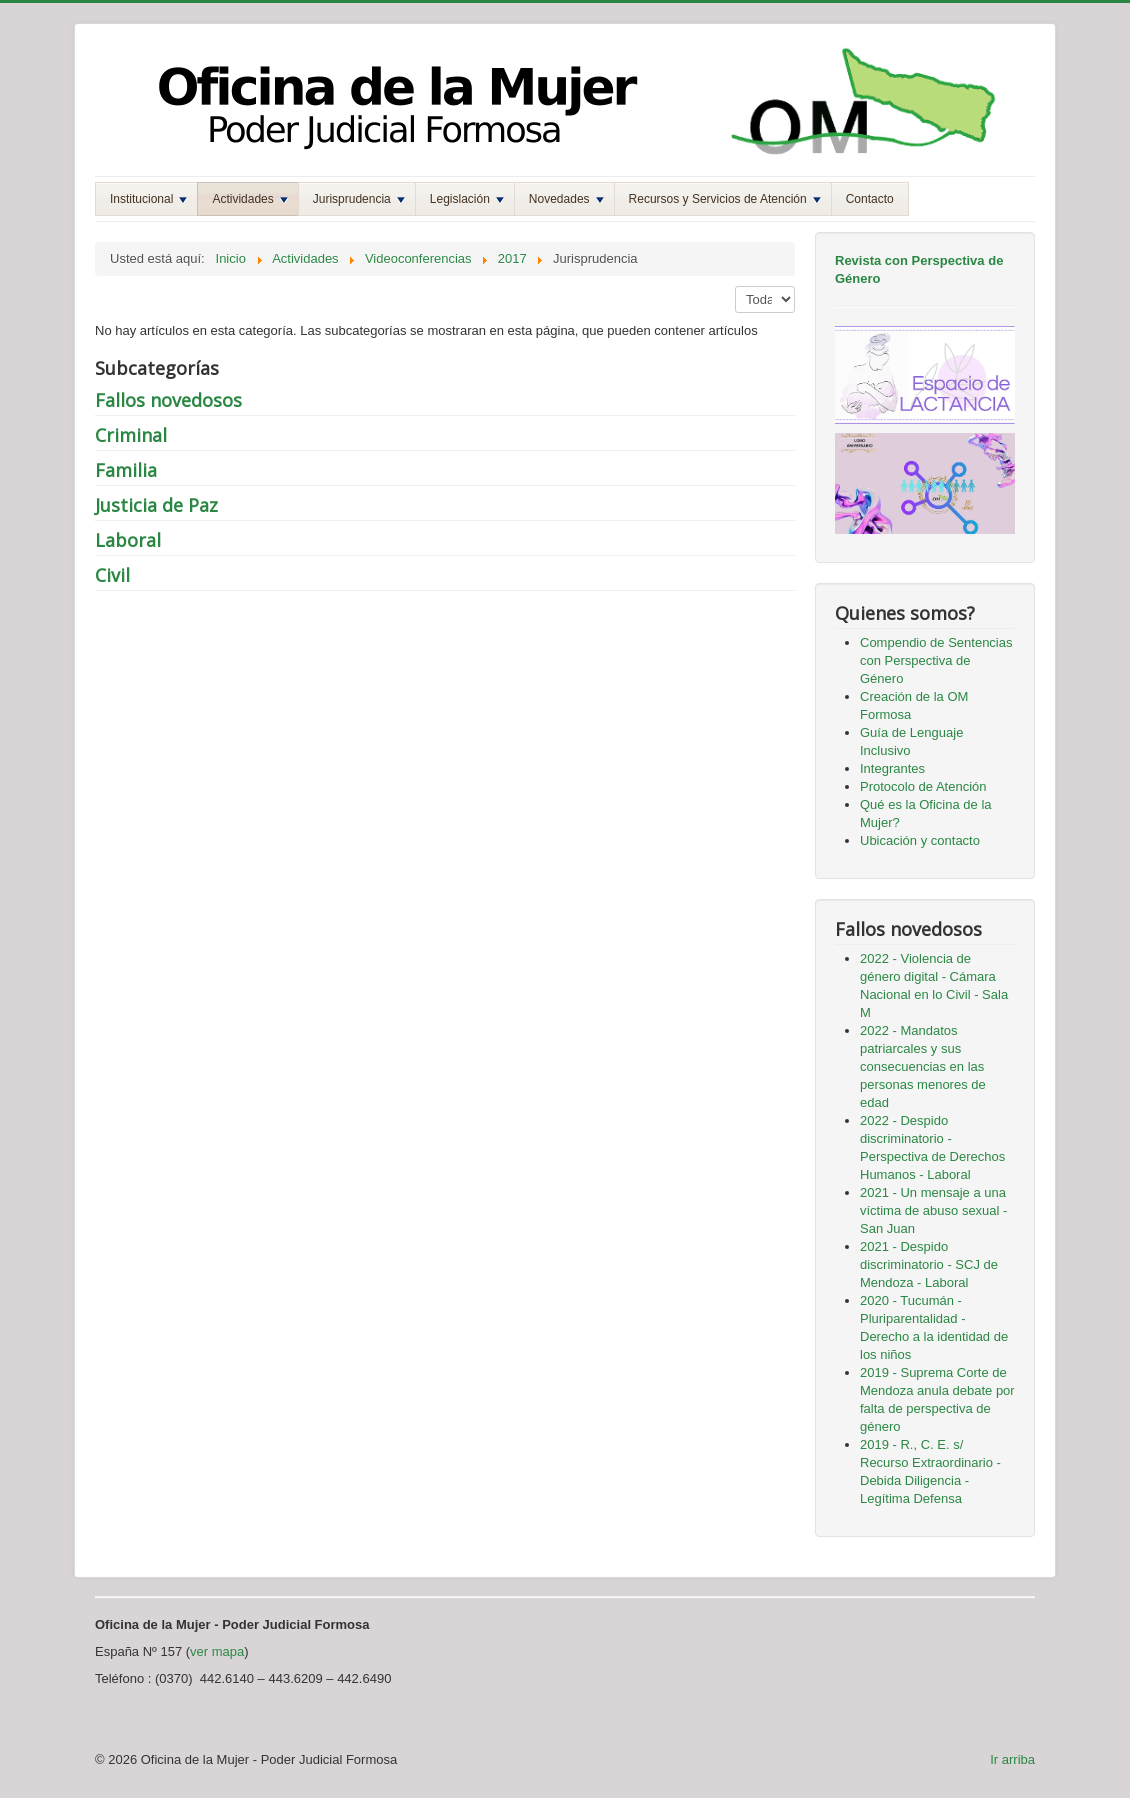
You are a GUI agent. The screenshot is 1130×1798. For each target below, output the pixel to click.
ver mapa (217, 1651)
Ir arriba (1012, 1759)
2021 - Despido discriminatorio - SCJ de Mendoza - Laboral (929, 1264)
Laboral (128, 540)
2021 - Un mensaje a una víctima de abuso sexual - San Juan (933, 1210)
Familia (126, 470)
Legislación (467, 199)
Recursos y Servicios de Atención (725, 199)
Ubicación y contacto (920, 840)
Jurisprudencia (359, 199)
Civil (112, 575)
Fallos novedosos (168, 400)
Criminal (131, 435)
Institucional (148, 199)
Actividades (249, 199)
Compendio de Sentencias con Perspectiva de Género (936, 660)
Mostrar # (735, 286)
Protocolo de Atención (923, 786)
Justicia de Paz (156, 505)
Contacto (870, 199)
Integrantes (892, 768)
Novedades (566, 199)
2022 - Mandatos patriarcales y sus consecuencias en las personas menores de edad (923, 1066)
